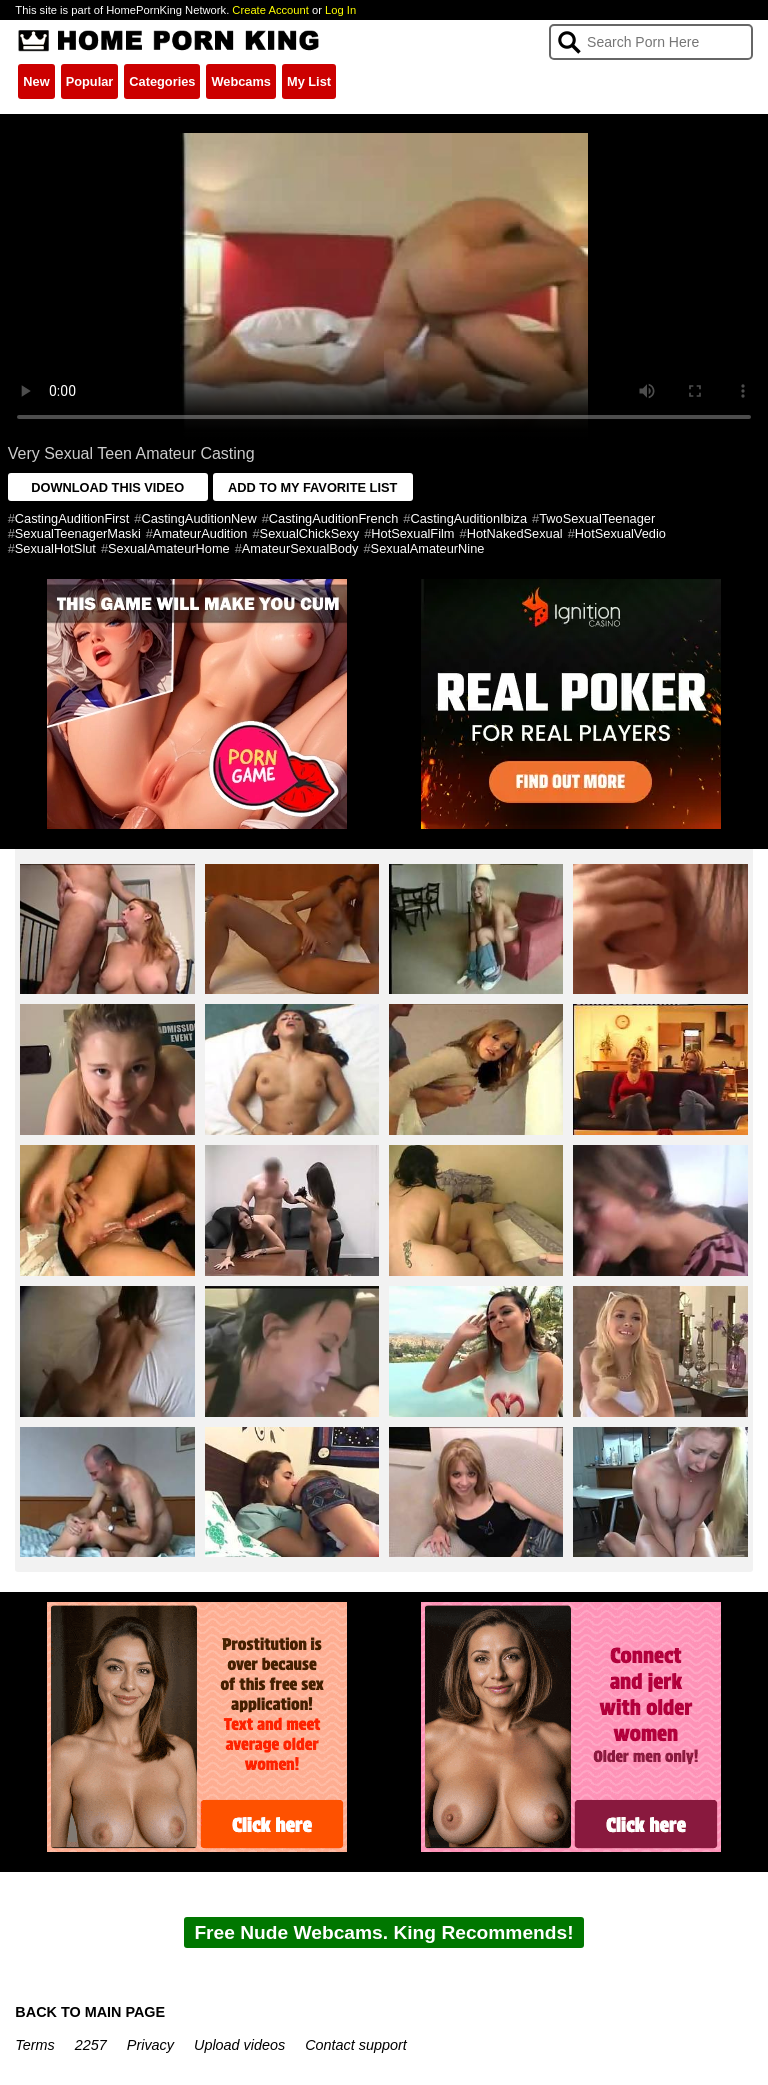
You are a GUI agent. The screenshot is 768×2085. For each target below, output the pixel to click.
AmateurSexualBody (300, 548)
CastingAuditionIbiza (468, 518)
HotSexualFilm (412, 533)
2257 (91, 2045)
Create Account (270, 10)
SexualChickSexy (310, 533)
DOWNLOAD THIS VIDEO (107, 487)
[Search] (650, 42)
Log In (340, 10)
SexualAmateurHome (169, 548)
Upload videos (239, 2045)
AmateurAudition (200, 533)
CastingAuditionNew (198, 518)
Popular (90, 81)
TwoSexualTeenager (597, 518)
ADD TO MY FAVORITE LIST (312, 487)
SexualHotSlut (55, 548)
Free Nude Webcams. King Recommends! (383, 1932)
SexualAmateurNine (428, 548)
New (36, 81)
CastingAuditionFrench (333, 518)
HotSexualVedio (620, 533)
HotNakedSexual (515, 533)
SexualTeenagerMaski (78, 533)
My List (309, 81)
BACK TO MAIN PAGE (90, 2012)
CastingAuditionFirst (72, 518)
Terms (34, 2045)
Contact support (356, 2045)
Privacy (150, 2045)
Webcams (241, 81)
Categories (162, 81)
